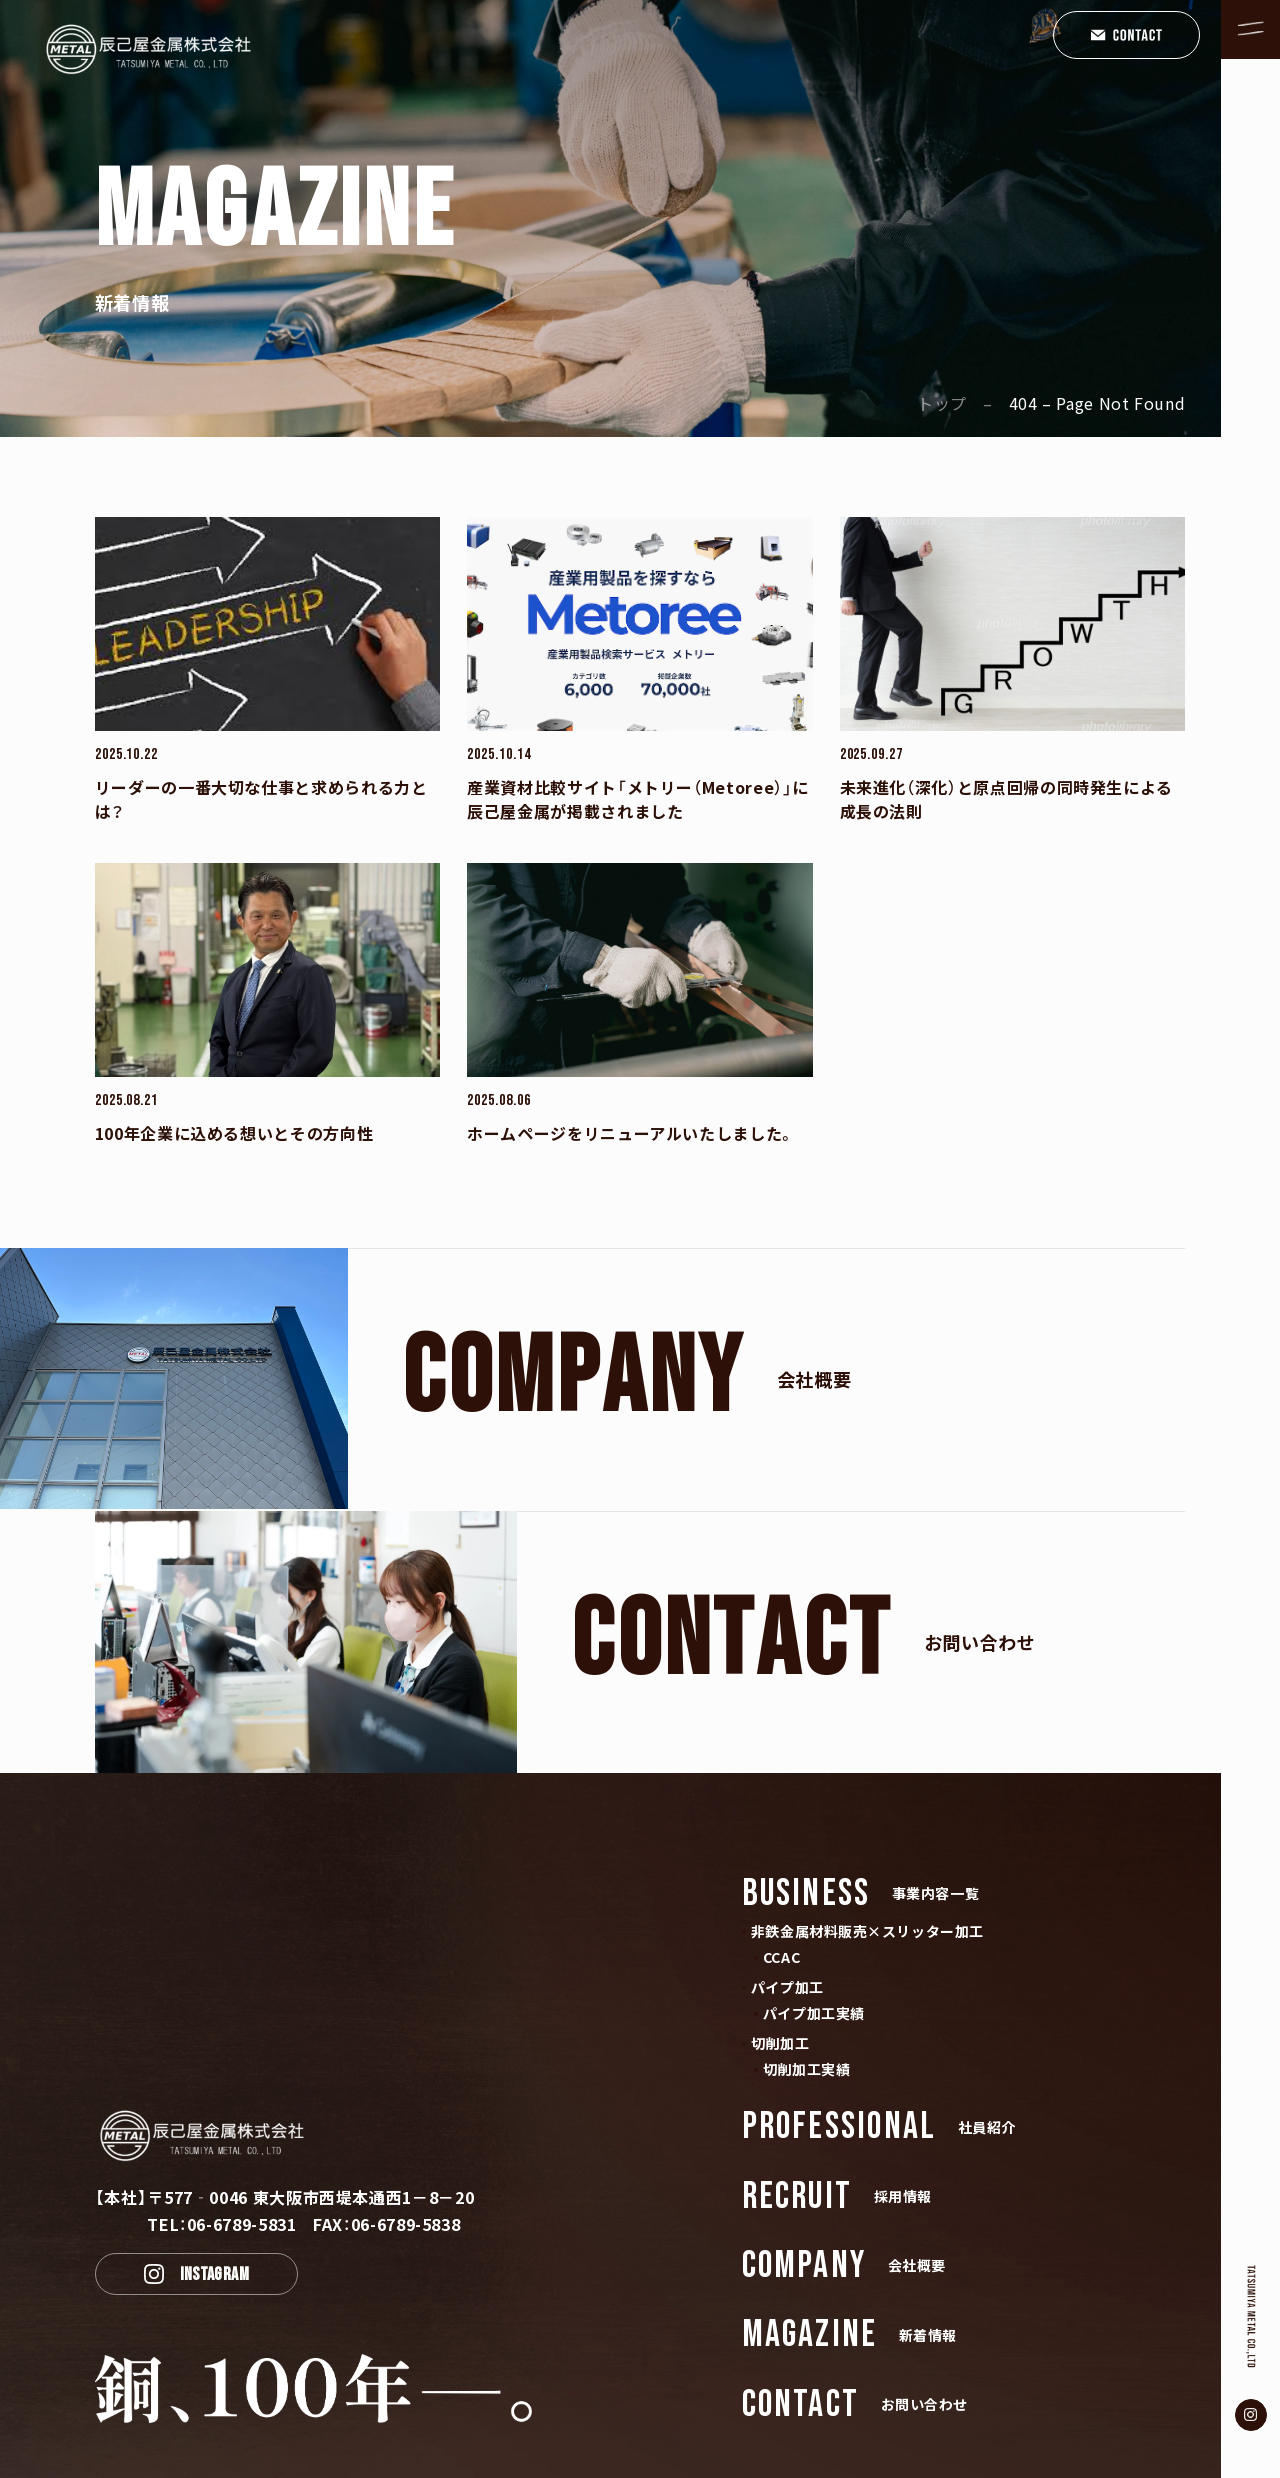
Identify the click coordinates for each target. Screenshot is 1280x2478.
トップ (942, 403)
